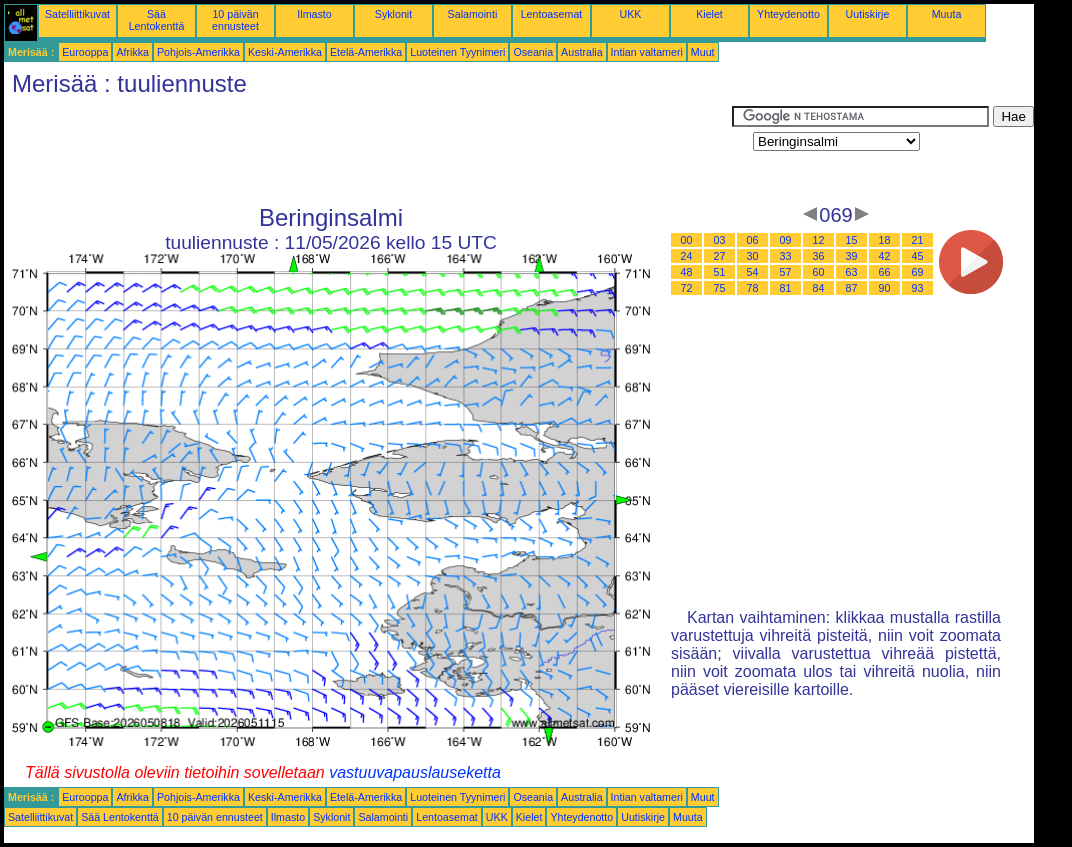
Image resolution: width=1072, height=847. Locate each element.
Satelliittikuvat (77, 14)
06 (753, 240)
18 (885, 240)
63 (852, 272)
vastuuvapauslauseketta (415, 772)
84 (819, 288)
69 (918, 272)
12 (819, 240)
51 (720, 272)
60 (819, 272)
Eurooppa (85, 52)
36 (819, 256)
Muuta (947, 14)
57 (786, 272)
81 (786, 288)
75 (720, 288)
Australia (581, 52)
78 (753, 288)
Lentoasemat (552, 14)
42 (885, 256)
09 (786, 240)
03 (720, 240)
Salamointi (473, 14)
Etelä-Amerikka (366, 52)
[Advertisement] (368, 151)
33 (786, 256)
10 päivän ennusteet (235, 20)
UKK (631, 14)
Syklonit (393, 14)
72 (687, 288)
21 (918, 240)
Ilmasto (314, 14)
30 (753, 256)
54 (753, 272)
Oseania (533, 52)
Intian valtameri (647, 52)
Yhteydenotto (788, 14)
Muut (703, 52)
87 (852, 288)
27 (720, 256)
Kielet (709, 14)
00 (687, 240)
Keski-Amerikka (285, 52)
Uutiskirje (868, 14)
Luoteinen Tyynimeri (457, 52)
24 (687, 256)
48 (687, 272)
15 (852, 240)
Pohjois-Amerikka (198, 52)
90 (885, 288)
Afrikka (132, 52)
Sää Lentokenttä (157, 20)
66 (885, 272)
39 (852, 256)
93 (918, 288)
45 (918, 256)
